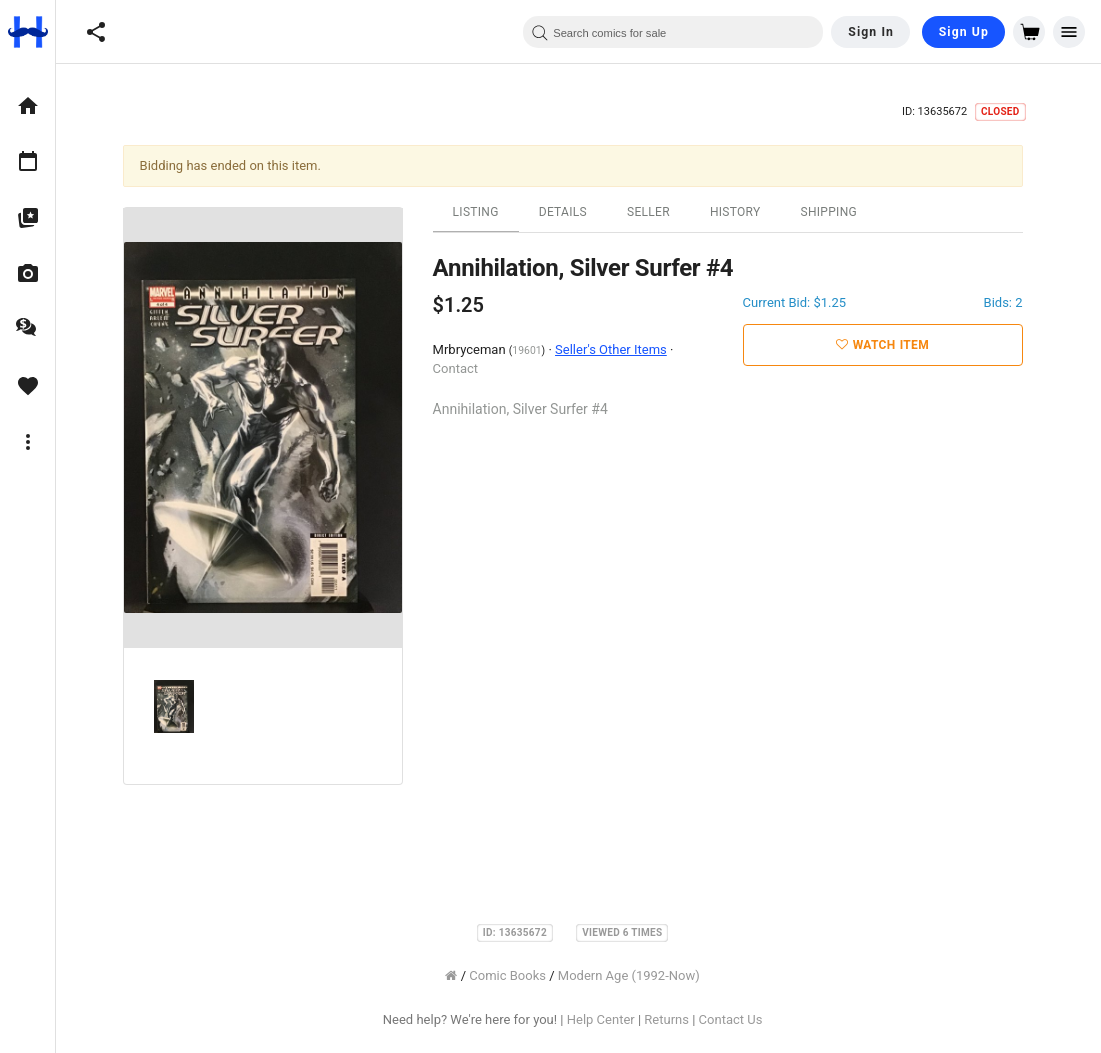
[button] (96, 32)
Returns (672, 1019)
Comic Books (513, 975)
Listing (481, 212)
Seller (654, 212)
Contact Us (736, 1019)
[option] (27, 106)
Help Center (607, 1019)
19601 (532, 350)
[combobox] (673, 32)
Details (569, 212)
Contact (460, 368)
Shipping (834, 212)
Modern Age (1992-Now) (635, 975)
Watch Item (888, 345)
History (741, 212)
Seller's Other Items (617, 349)
